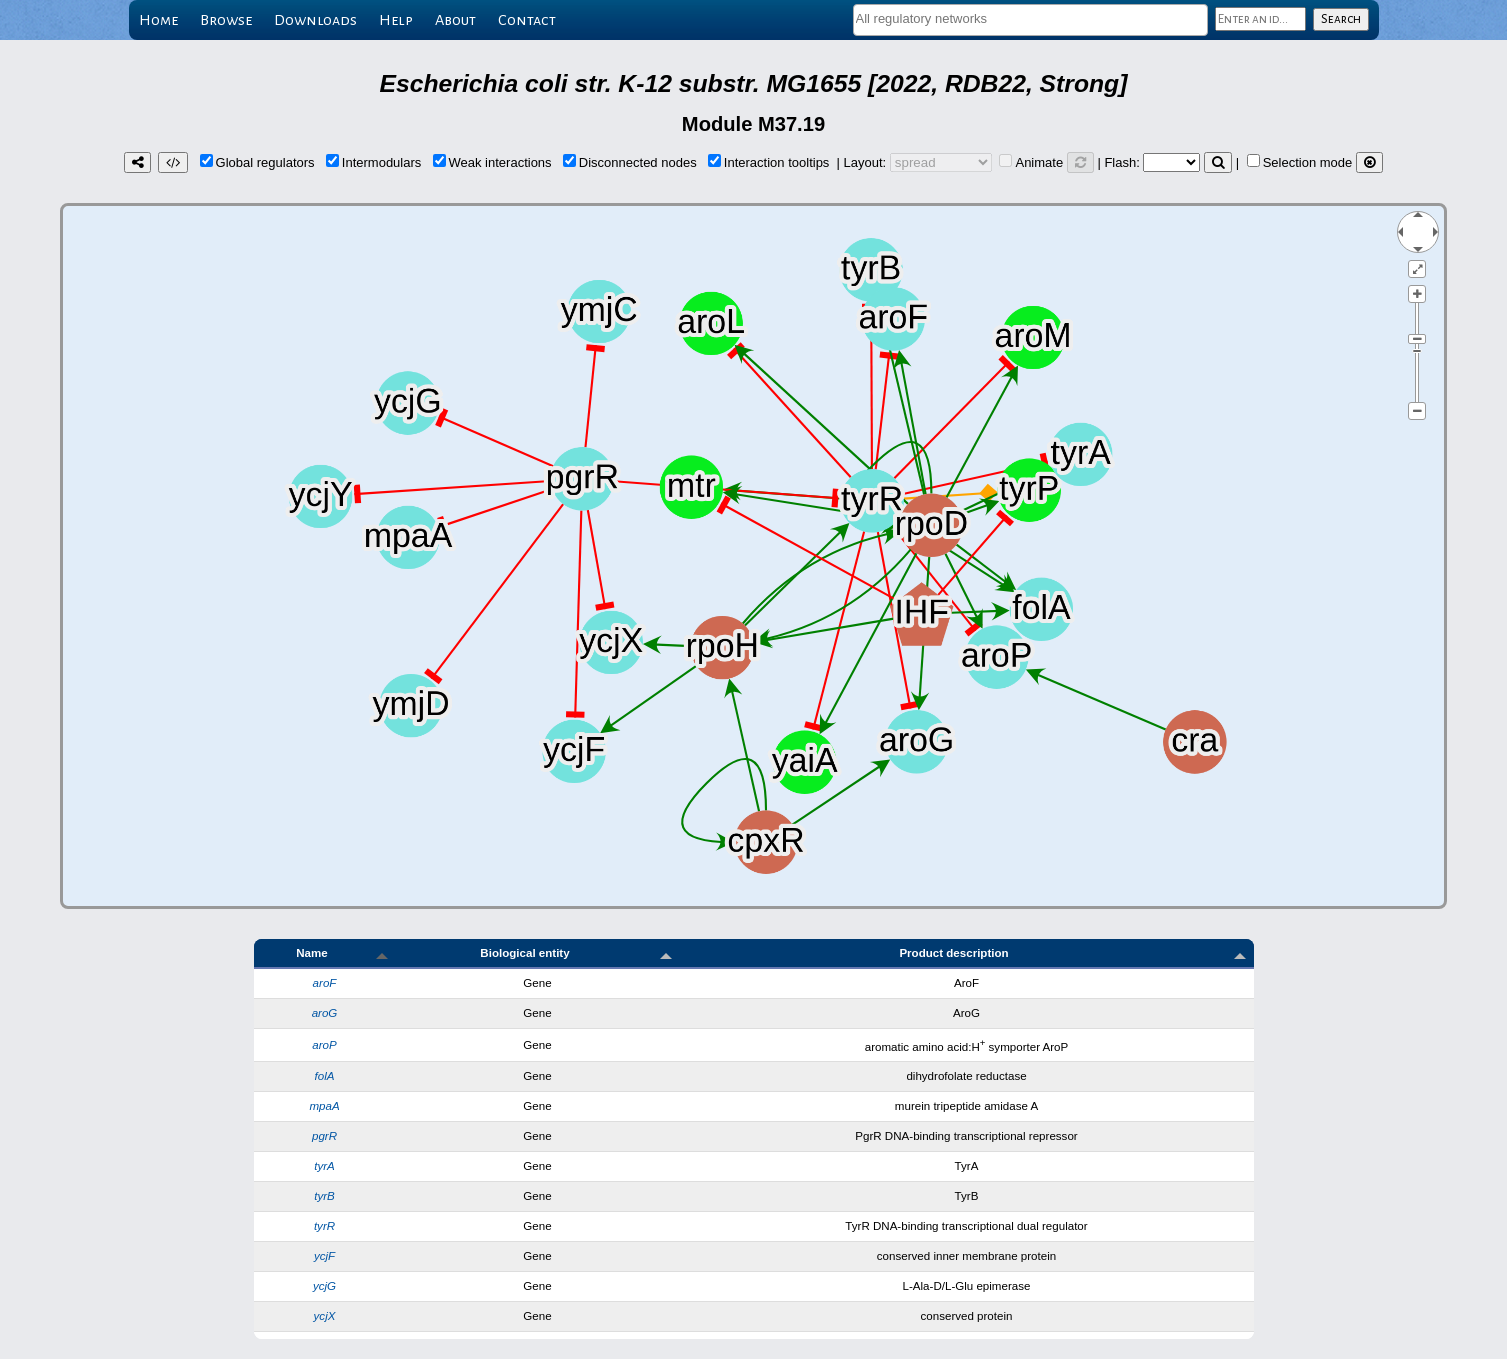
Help (396, 20)
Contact (527, 20)
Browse (226, 20)
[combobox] (1030, 20)
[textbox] (1030, 18)
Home (158, 20)
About (455, 20)
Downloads (315, 20)
